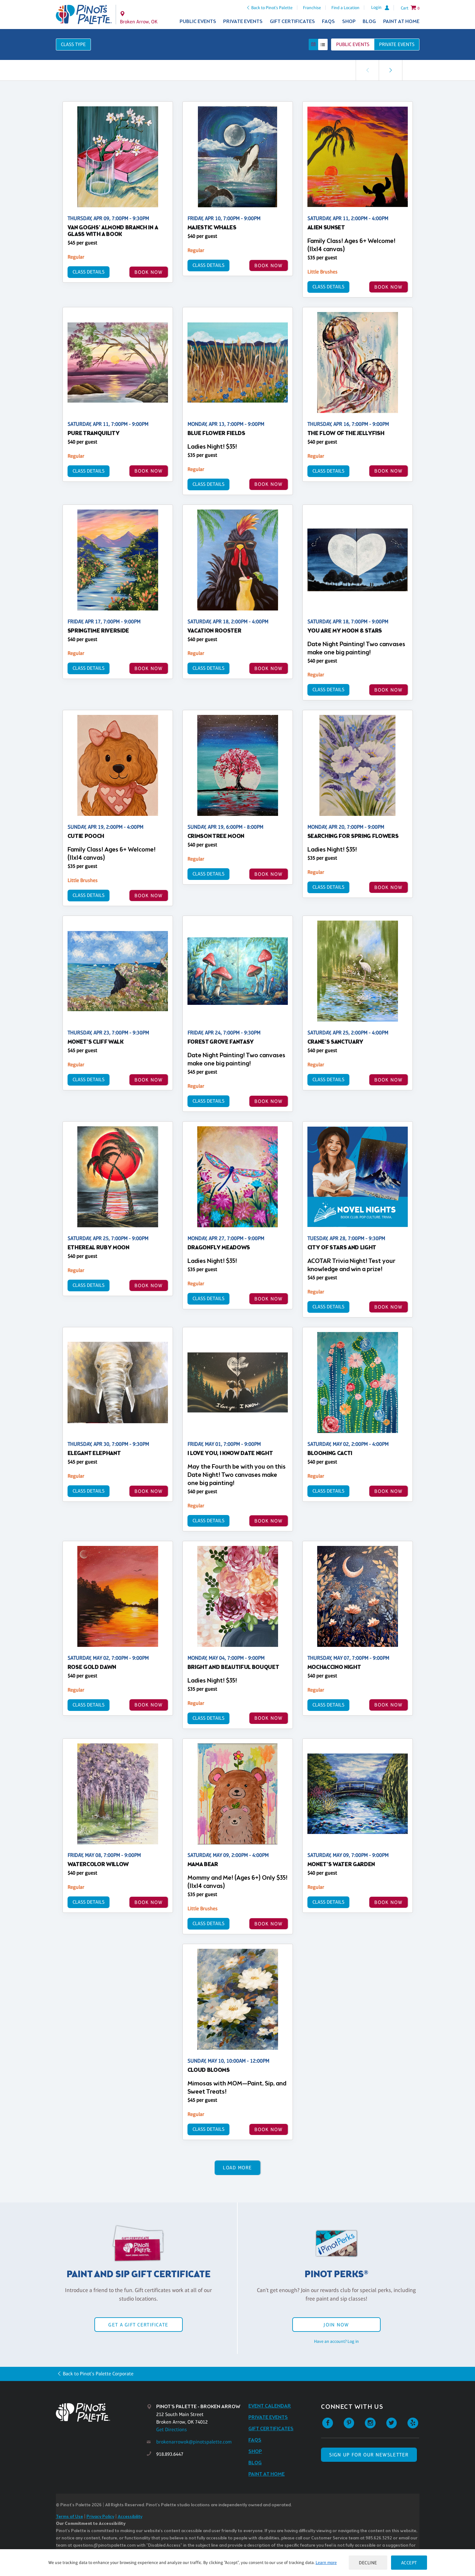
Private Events (243, 21)
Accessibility (130, 2517)
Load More (237, 2168)
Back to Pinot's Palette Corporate (98, 2374)
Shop (349, 21)
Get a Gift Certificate (138, 2325)
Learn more (326, 2562)
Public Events (198, 21)
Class (73, 44)
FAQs (328, 21)
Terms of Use (69, 2517)
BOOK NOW (148, 272)
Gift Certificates (292, 21)
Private (396, 44)
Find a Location (345, 7)
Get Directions (171, 2429)
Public (352, 44)
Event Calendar (269, 2406)
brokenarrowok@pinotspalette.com (194, 2442)
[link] (390, 70)
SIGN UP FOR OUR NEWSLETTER (368, 2455)
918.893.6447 (169, 2454)
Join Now (336, 2325)
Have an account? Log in (336, 2341)
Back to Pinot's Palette (272, 7)
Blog (369, 21)
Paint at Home (401, 21)
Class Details (88, 272)
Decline (368, 2562)
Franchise (312, 7)
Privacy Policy (100, 2517)
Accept (409, 2562)
